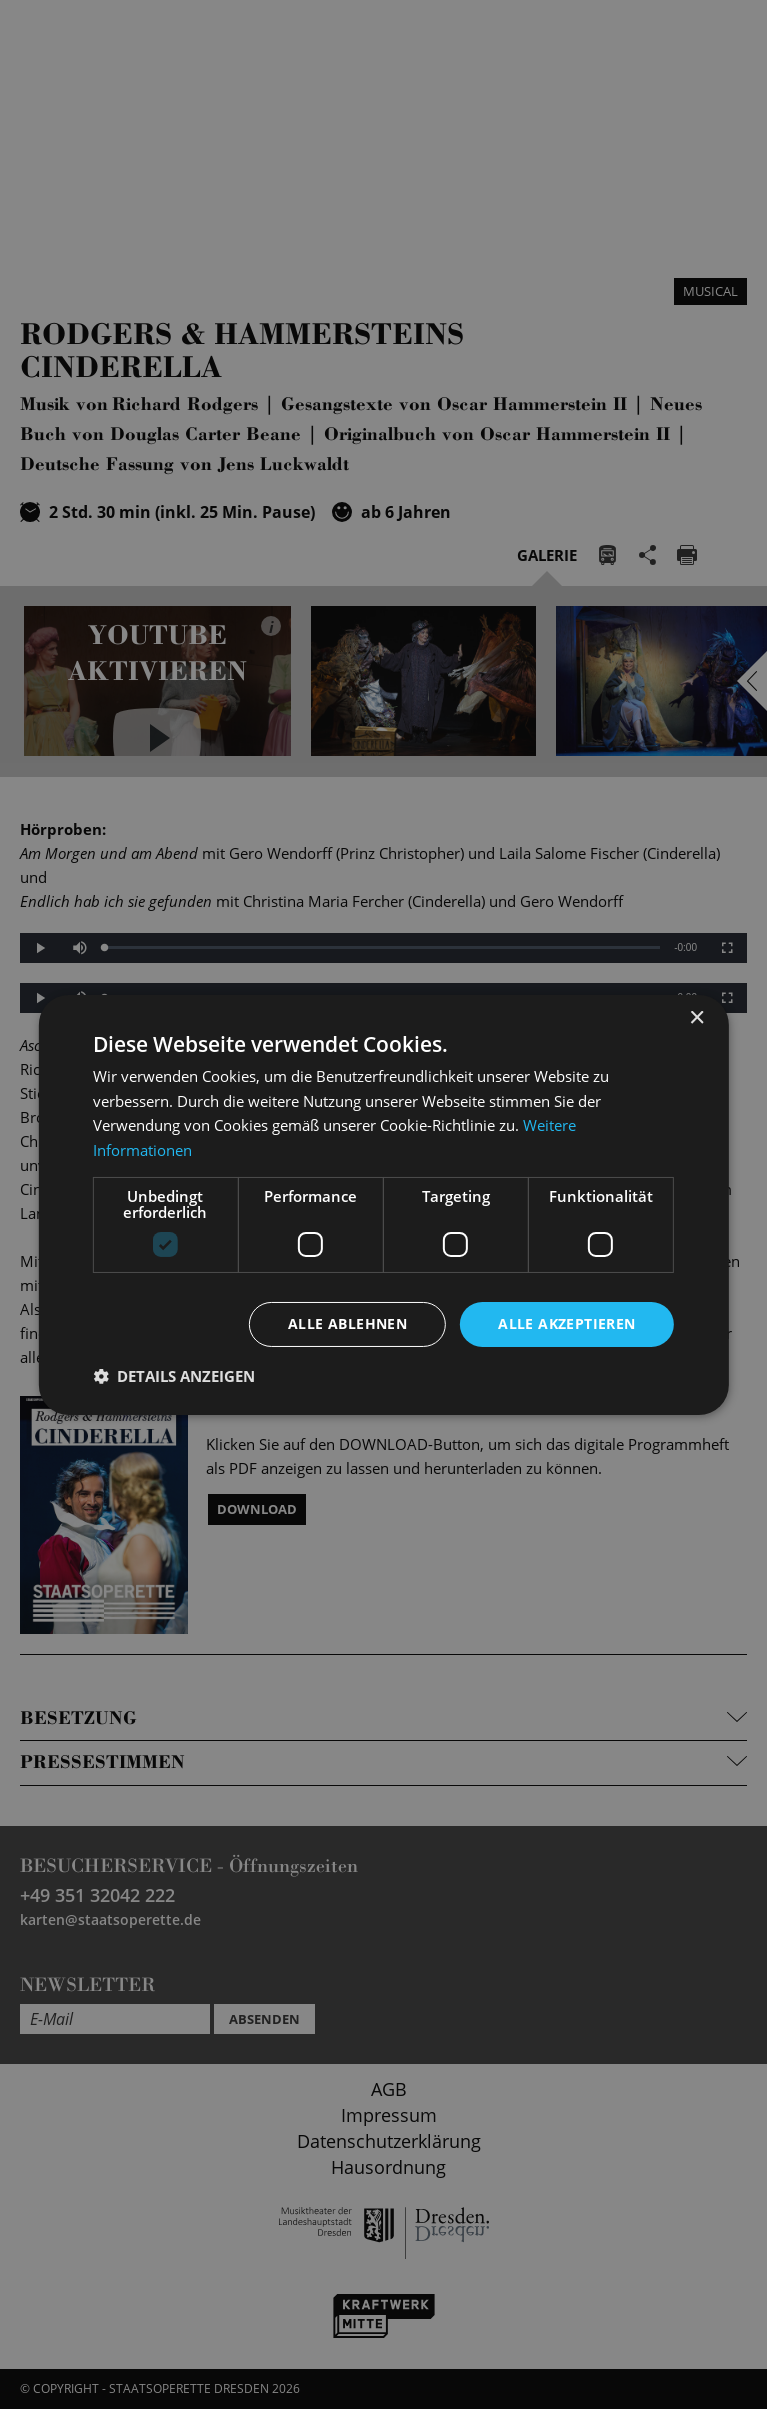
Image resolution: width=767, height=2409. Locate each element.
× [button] (696, 1017)
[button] (174, 1376)
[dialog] (383, 1204)
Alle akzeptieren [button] (566, 1323)
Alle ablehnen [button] (347, 1323)
